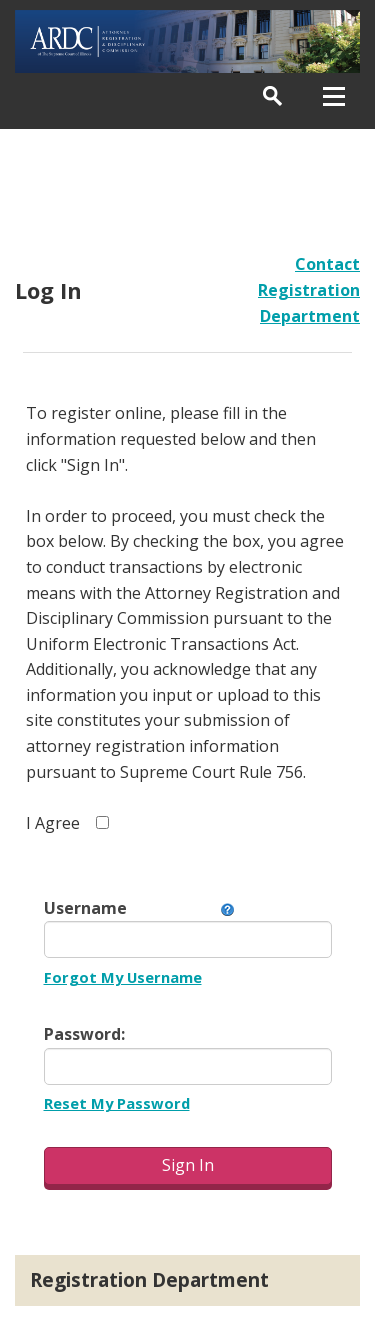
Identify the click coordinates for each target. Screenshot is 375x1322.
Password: (84, 1034)
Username (85, 908)
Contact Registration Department (309, 289)
